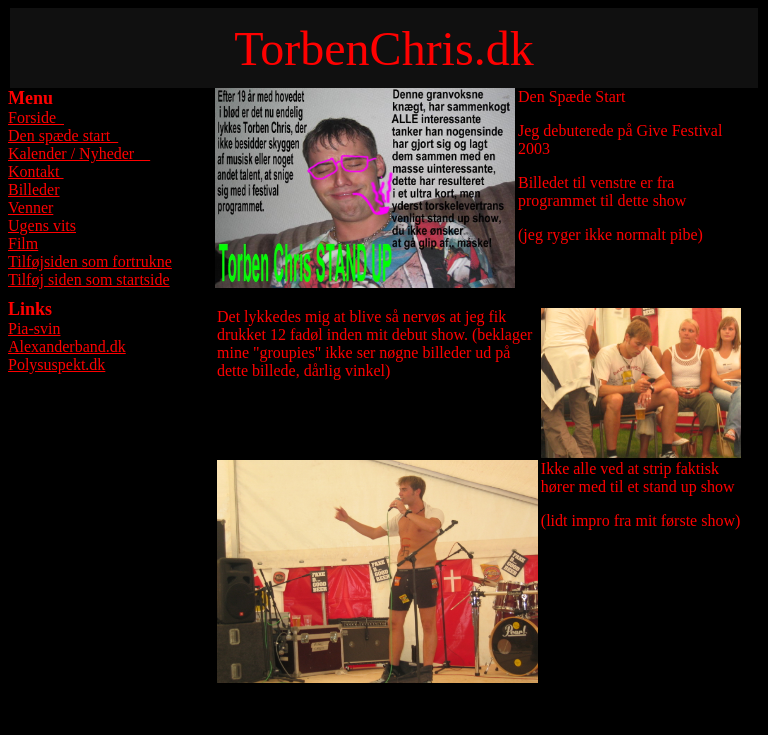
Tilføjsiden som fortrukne (90, 261)
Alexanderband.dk (67, 346)
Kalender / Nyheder (79, 153)
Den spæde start (63, 135)
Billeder (34, 189)
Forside (36, 117)
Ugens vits (42, 225)
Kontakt (36, 171)
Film (23, 243)
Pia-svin (34, 328)
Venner (30, 207)
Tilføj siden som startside (89, 279)
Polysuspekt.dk (56, 364)
